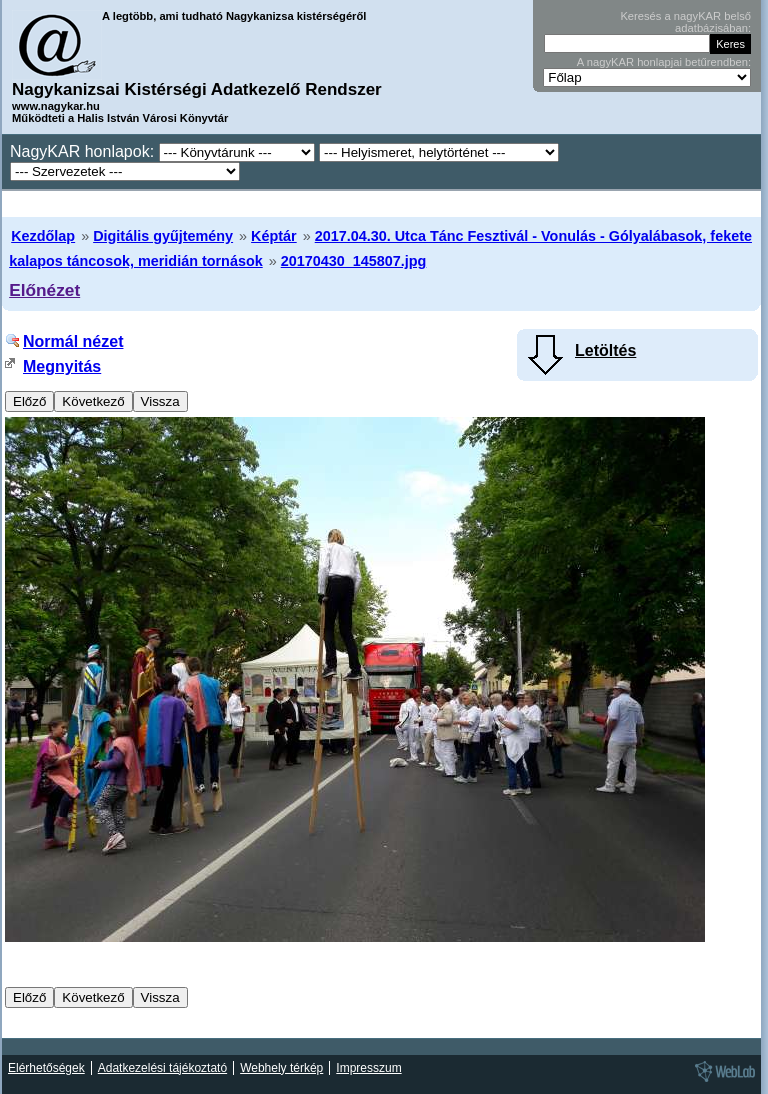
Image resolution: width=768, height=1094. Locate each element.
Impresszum (368, 1068)
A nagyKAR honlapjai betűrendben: (664, 62)
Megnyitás (62, 366)
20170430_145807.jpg (354, 261)
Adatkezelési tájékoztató (162, 1068)
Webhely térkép (281, 1068)
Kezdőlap (43, 236)
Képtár (274, 236)
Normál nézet (73, 341)
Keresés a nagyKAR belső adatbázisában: (685, 22)
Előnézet (44, 290)
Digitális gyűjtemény (163, 236)
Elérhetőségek (46, 1068)
